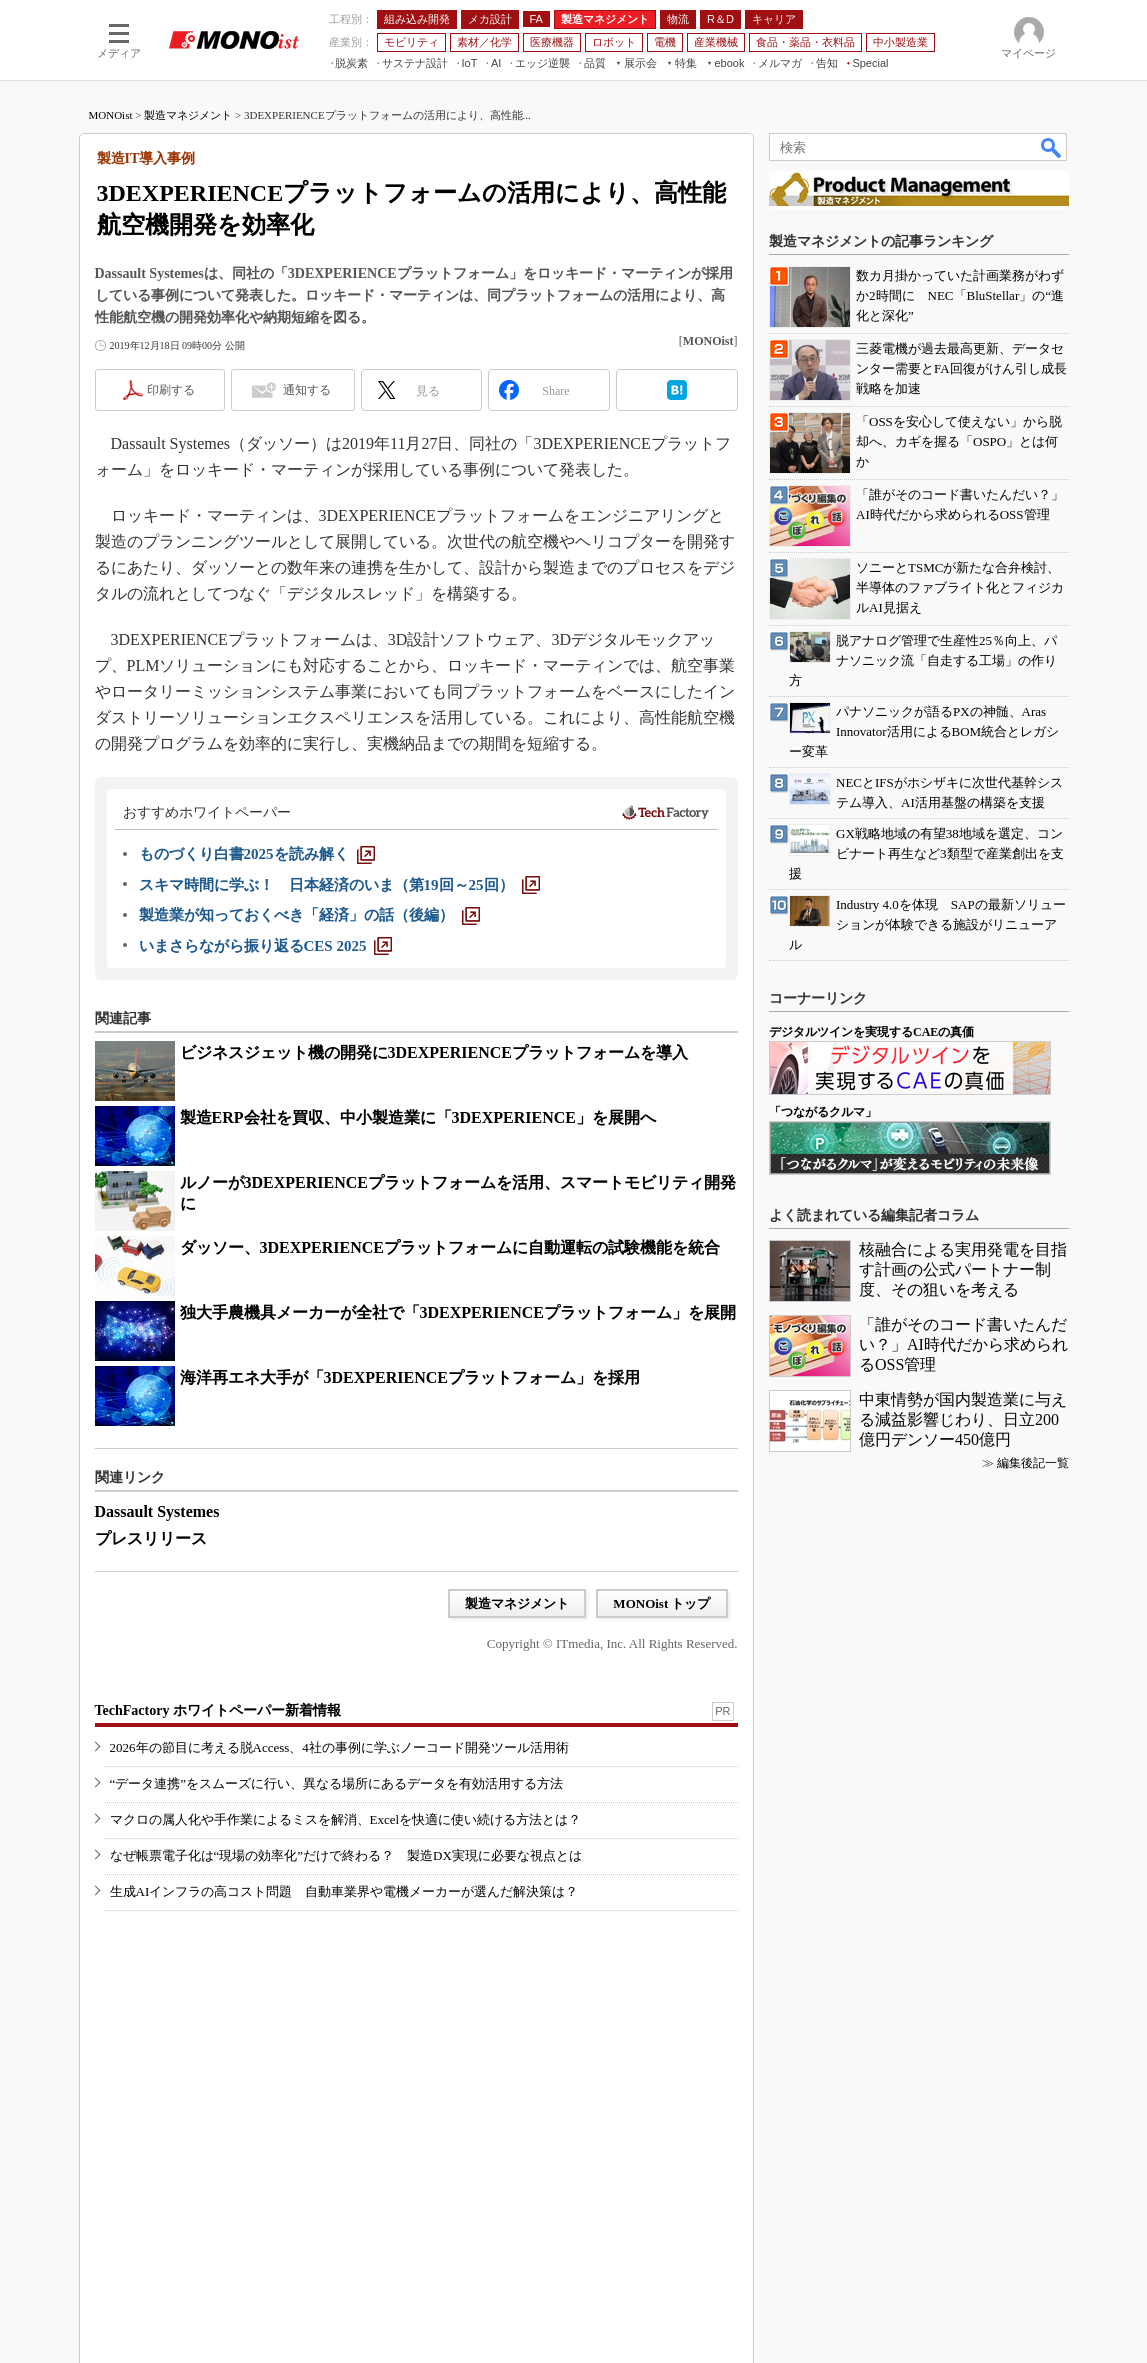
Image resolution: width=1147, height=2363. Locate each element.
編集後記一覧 (1033, 1463)
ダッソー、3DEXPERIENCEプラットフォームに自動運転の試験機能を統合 (450, 1247)
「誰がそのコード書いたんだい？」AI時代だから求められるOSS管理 (963, 1344)
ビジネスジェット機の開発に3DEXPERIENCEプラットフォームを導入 (434, 1052)
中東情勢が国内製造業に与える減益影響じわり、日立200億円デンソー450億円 (963, 1419)
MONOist (111, 115)
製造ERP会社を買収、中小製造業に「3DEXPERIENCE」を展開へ (418, 1117)
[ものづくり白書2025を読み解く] (257, 854)
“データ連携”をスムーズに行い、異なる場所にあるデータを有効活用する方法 (337, 1783)
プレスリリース (151, 1538)
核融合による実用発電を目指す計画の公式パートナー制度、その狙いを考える (963, 1269)
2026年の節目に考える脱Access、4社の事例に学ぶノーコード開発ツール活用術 (339, 1747)
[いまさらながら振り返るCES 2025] (266, 946)
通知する (307, 390)
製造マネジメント (188, 115)
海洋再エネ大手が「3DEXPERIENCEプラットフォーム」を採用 (410, 1377)
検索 (1052, 147)
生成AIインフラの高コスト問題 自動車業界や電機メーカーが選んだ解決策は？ (344, 1891)
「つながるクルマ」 (823, 1112)
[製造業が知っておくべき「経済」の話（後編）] (309, 915)
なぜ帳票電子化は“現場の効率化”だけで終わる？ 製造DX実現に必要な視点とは (346, 1855)
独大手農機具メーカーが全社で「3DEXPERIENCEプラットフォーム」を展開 (458, 1312)
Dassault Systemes (157, 1511)
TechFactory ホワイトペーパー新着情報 (218, 1710)
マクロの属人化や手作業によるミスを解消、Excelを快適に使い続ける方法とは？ (346, 1819)
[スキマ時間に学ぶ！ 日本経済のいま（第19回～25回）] (339, 885)
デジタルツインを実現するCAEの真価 (871, 1032)
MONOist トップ (661, 1603)
